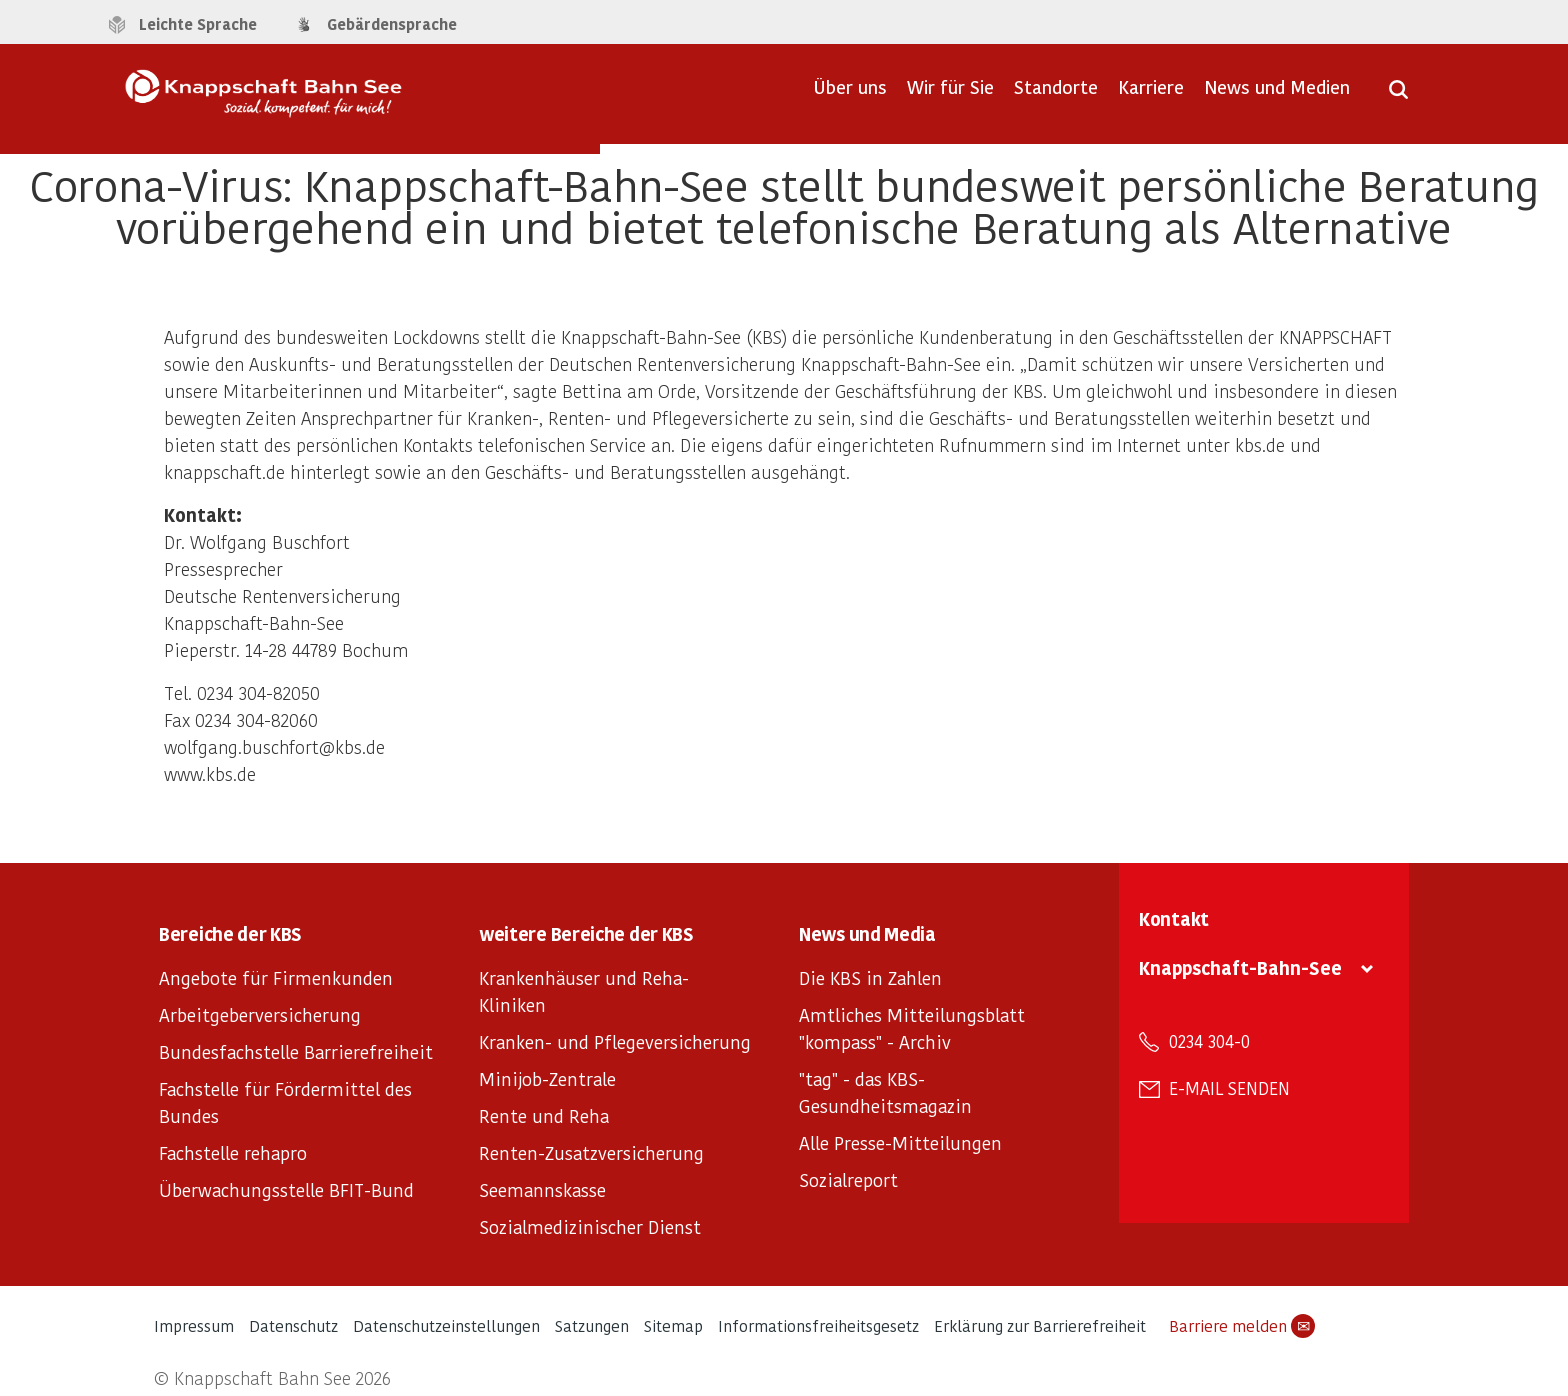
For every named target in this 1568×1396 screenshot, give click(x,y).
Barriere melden (1242, 1326)
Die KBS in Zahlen (870, 977)
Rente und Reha (544, 1115)
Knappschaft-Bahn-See (1240, 967)
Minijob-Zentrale (547, 1078)
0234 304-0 (1209, 1041)
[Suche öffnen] (1398, 96)
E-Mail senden (1229, 1088)
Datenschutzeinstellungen (446, 1325)
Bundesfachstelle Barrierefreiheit (296, 1051)
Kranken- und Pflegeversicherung (615, 1041)
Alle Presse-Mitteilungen (900, 1142)
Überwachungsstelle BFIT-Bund (286, 1189)
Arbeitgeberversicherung (260, 1014)
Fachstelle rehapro (233, 1152)
